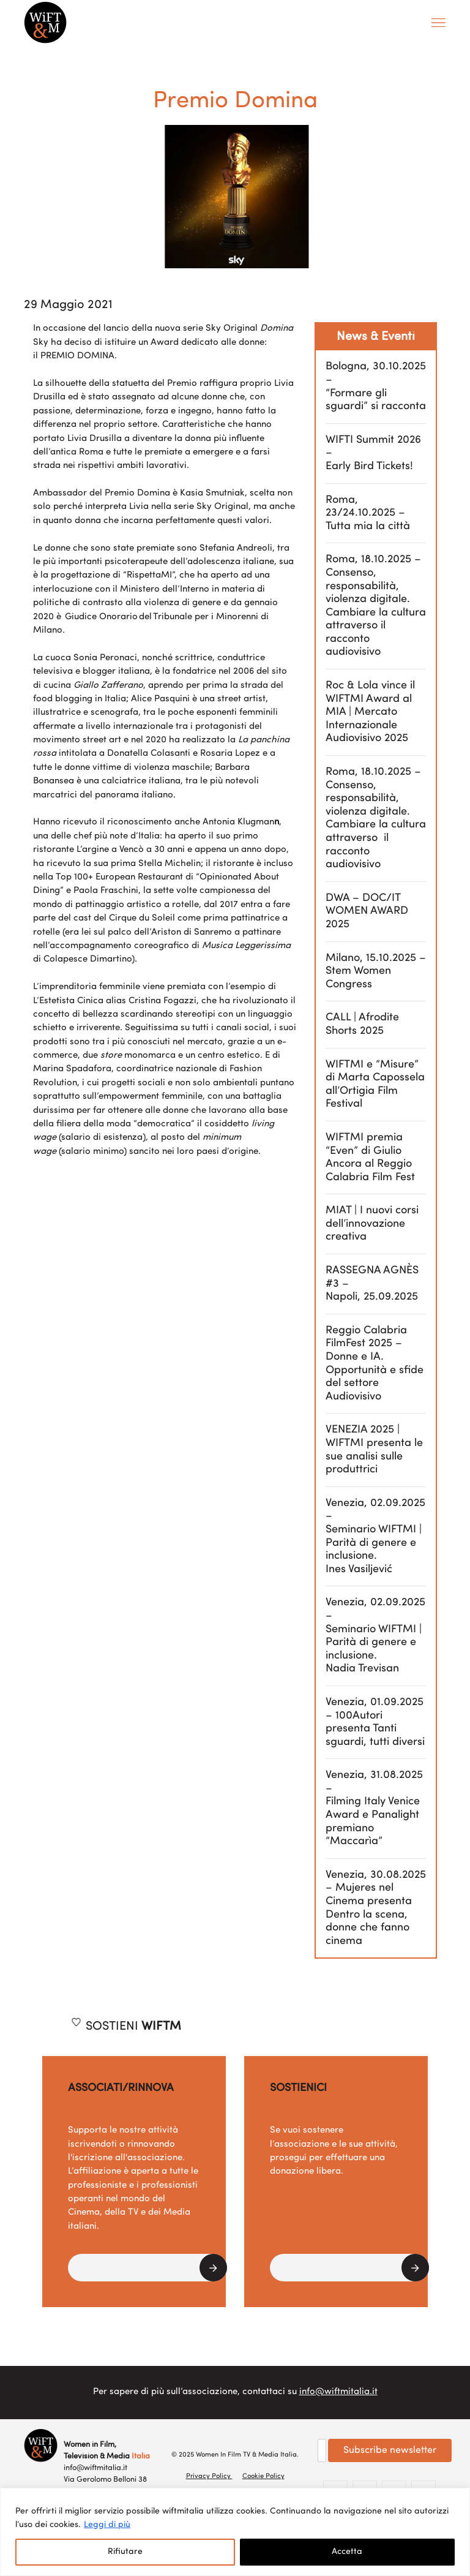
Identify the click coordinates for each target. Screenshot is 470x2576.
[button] (147, 2267)
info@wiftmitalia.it (338, 2392)
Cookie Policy (263, 2476)
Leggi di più (107, 2524)
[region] (235, 2532)
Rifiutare (125, 2551)
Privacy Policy (209, 2476)
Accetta (347, 2551)
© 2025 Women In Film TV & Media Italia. (235, 2455)
